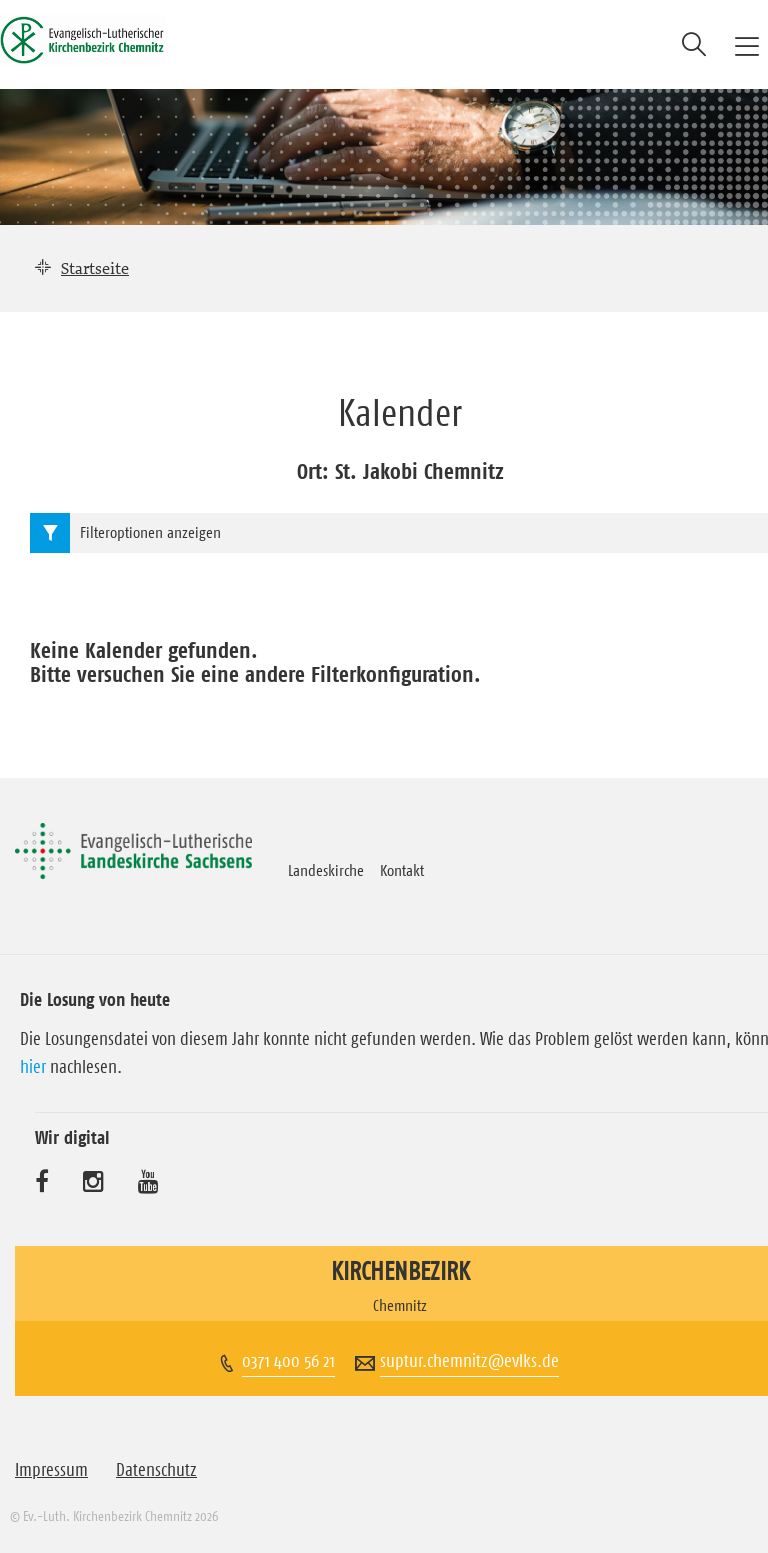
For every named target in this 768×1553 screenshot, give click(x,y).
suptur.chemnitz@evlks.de (469, 1361)
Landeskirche (326, 870)
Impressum (51, 1470)
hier (33, 1067)
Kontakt (402, 870)
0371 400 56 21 (288, 1361)
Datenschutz (156, 1470)
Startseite (95, 268)
